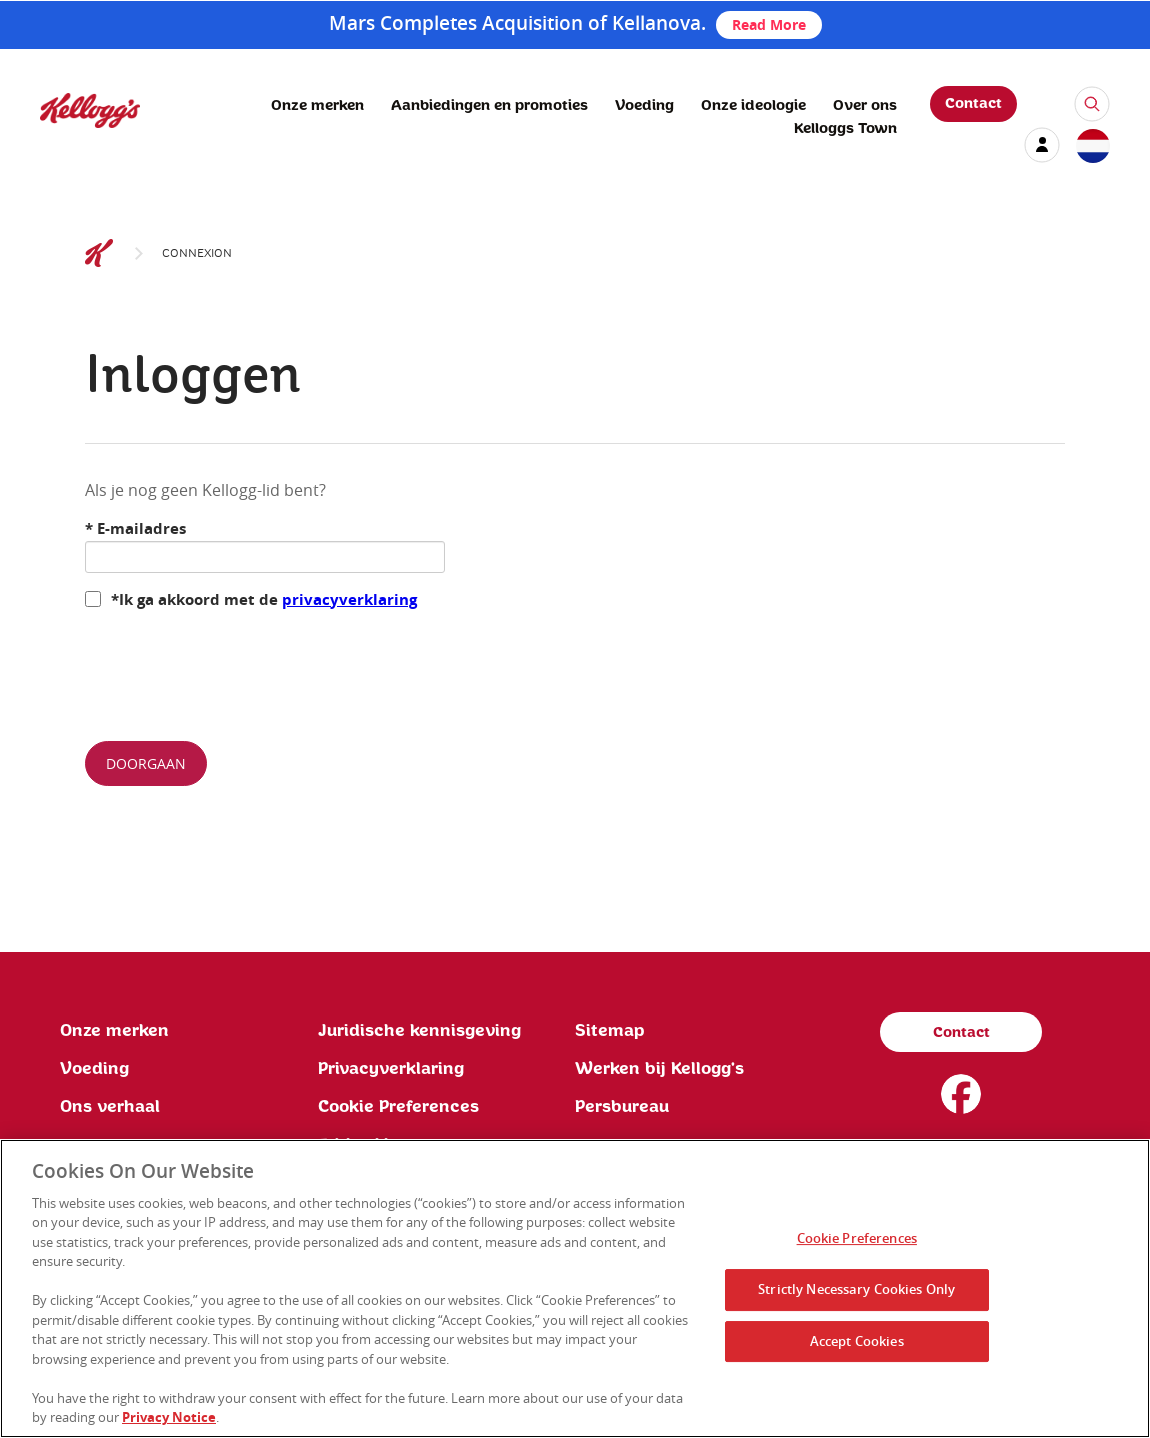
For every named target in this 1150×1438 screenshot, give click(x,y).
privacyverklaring (349, 599)
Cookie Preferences (398, 1107)
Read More (769, 24)
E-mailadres (135, 528)
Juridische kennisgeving (419, 1031)
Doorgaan (146, 763)
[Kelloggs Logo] (99, 254)
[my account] (1042, 145)
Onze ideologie (753, 106)
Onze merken (317, 106)
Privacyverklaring (391, 1069)
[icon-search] (1092, 104)
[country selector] (1092, 147)
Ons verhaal (110, 1107)
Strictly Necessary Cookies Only (856, 1289)
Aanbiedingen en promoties (489, 106)
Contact (973, 104)
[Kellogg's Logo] (70, 136)
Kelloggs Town (845, 129)
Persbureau (622, 1107)
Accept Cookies (857, 1341)
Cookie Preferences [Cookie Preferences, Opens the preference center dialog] (857, 1239)
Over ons (865, 106)
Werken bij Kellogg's (659, 1069)
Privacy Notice (169, 1417)
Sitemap (610, 1031)
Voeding (644, 106)
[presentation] (237, 667)
